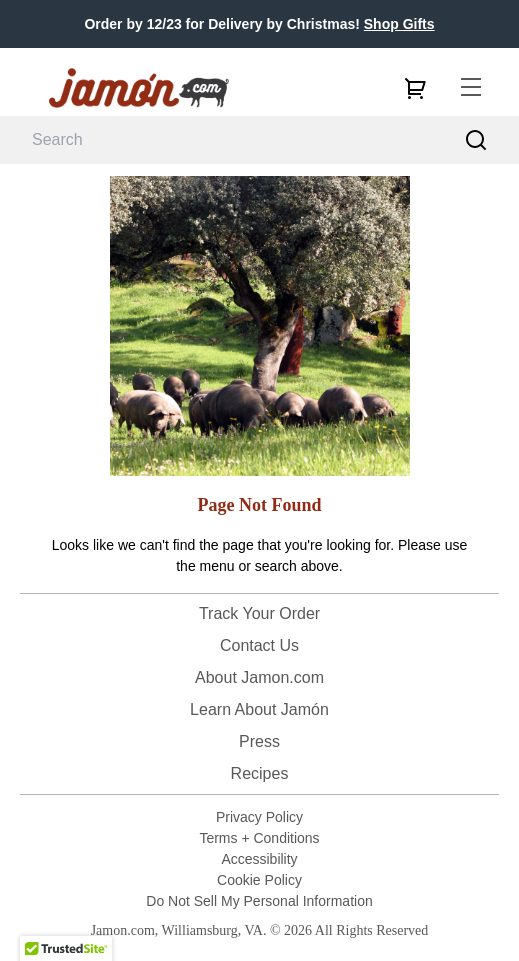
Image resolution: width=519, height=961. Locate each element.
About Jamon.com (259, 677)
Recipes (260, 773)
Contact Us (259, 645)
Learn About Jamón (259, 709)
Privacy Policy (259, 817)
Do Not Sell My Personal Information (259, 901)
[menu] (471, 88)
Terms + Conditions (259, 838)
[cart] (415, 88)
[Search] (476, 140)
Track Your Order (259, 613)
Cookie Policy (259, 880)
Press (259, 741)
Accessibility (259, 859)
